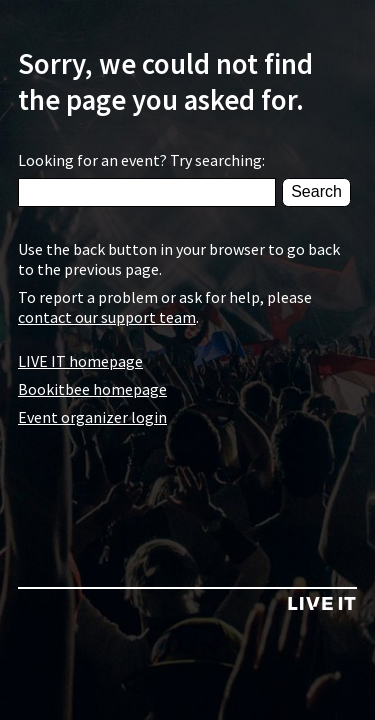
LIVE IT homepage (80, 361)
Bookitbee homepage (92, 389)
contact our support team (107, 317)
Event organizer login (92, 417)
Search (316, 191)
